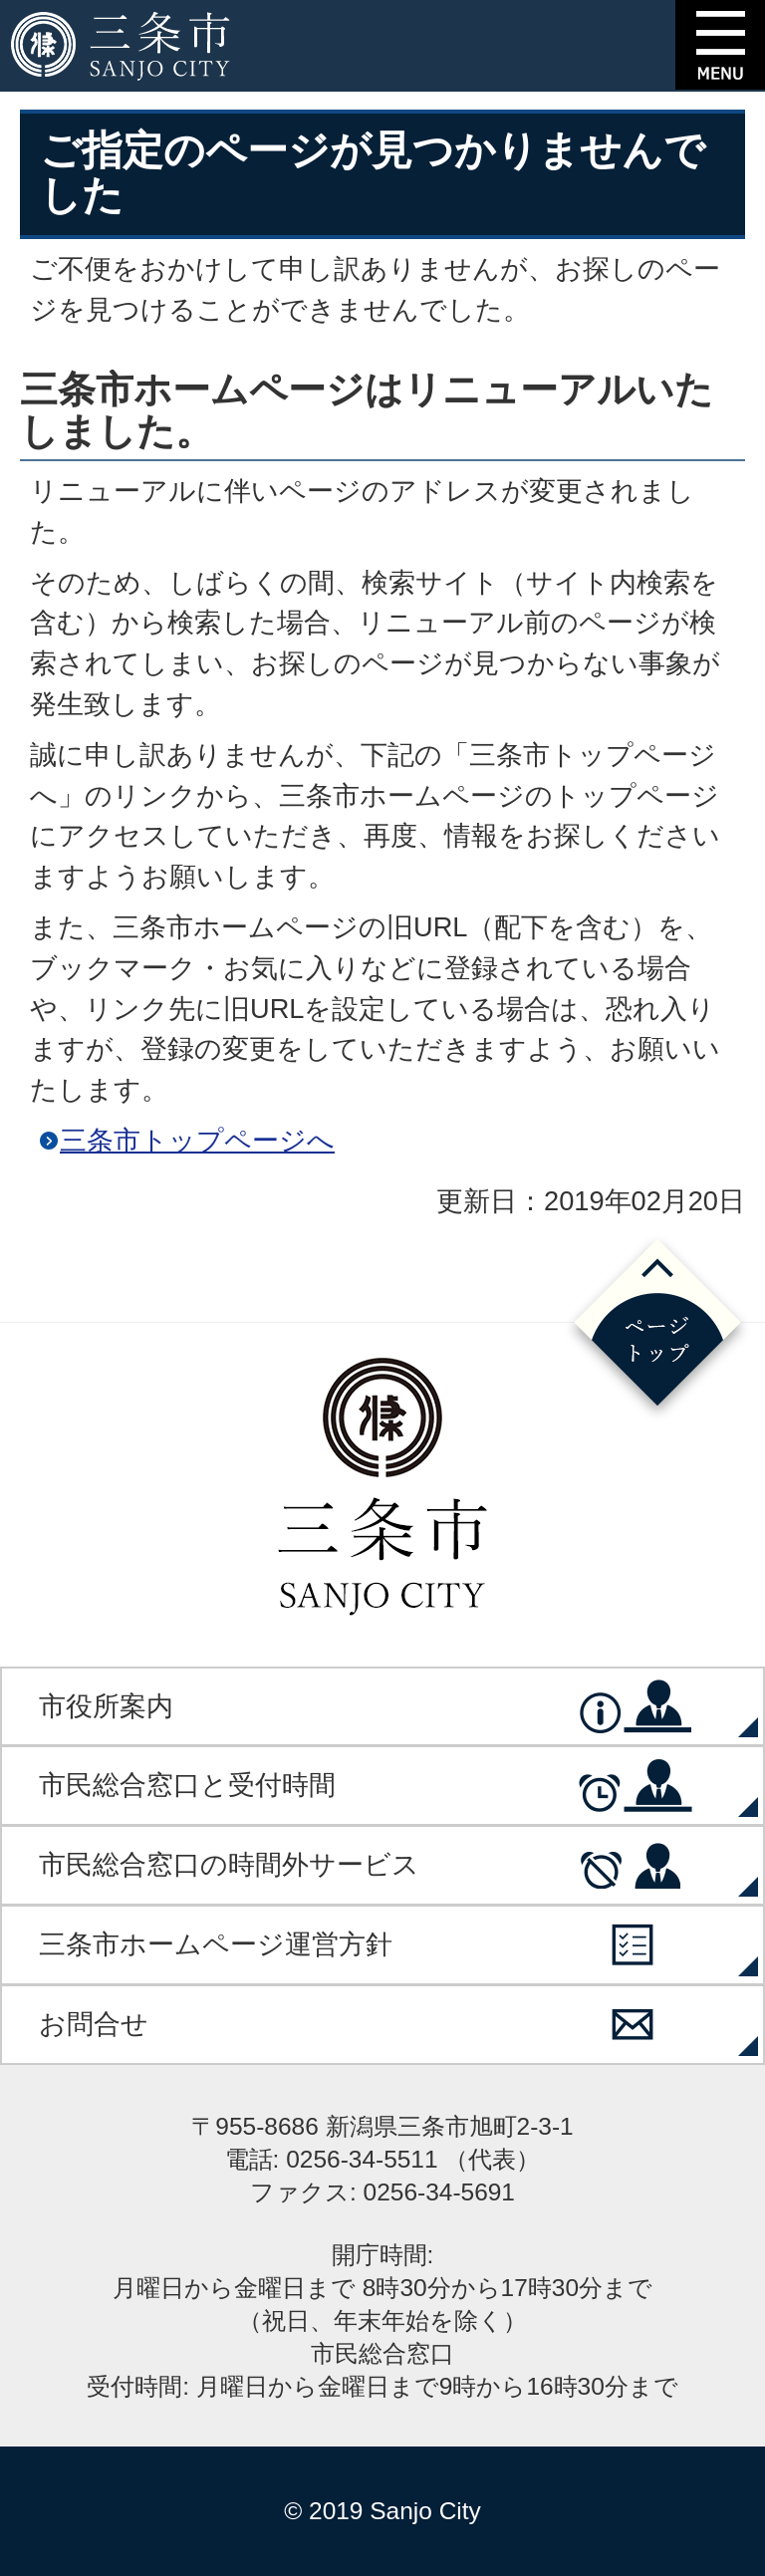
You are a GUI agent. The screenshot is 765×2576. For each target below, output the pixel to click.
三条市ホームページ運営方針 (215, 1944)
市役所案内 (106, 1705)
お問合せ (93, 2023)
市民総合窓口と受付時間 (187, 1784)
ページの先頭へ (657, 1327)
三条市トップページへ (197, 1140)
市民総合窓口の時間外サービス (229, 1864)
